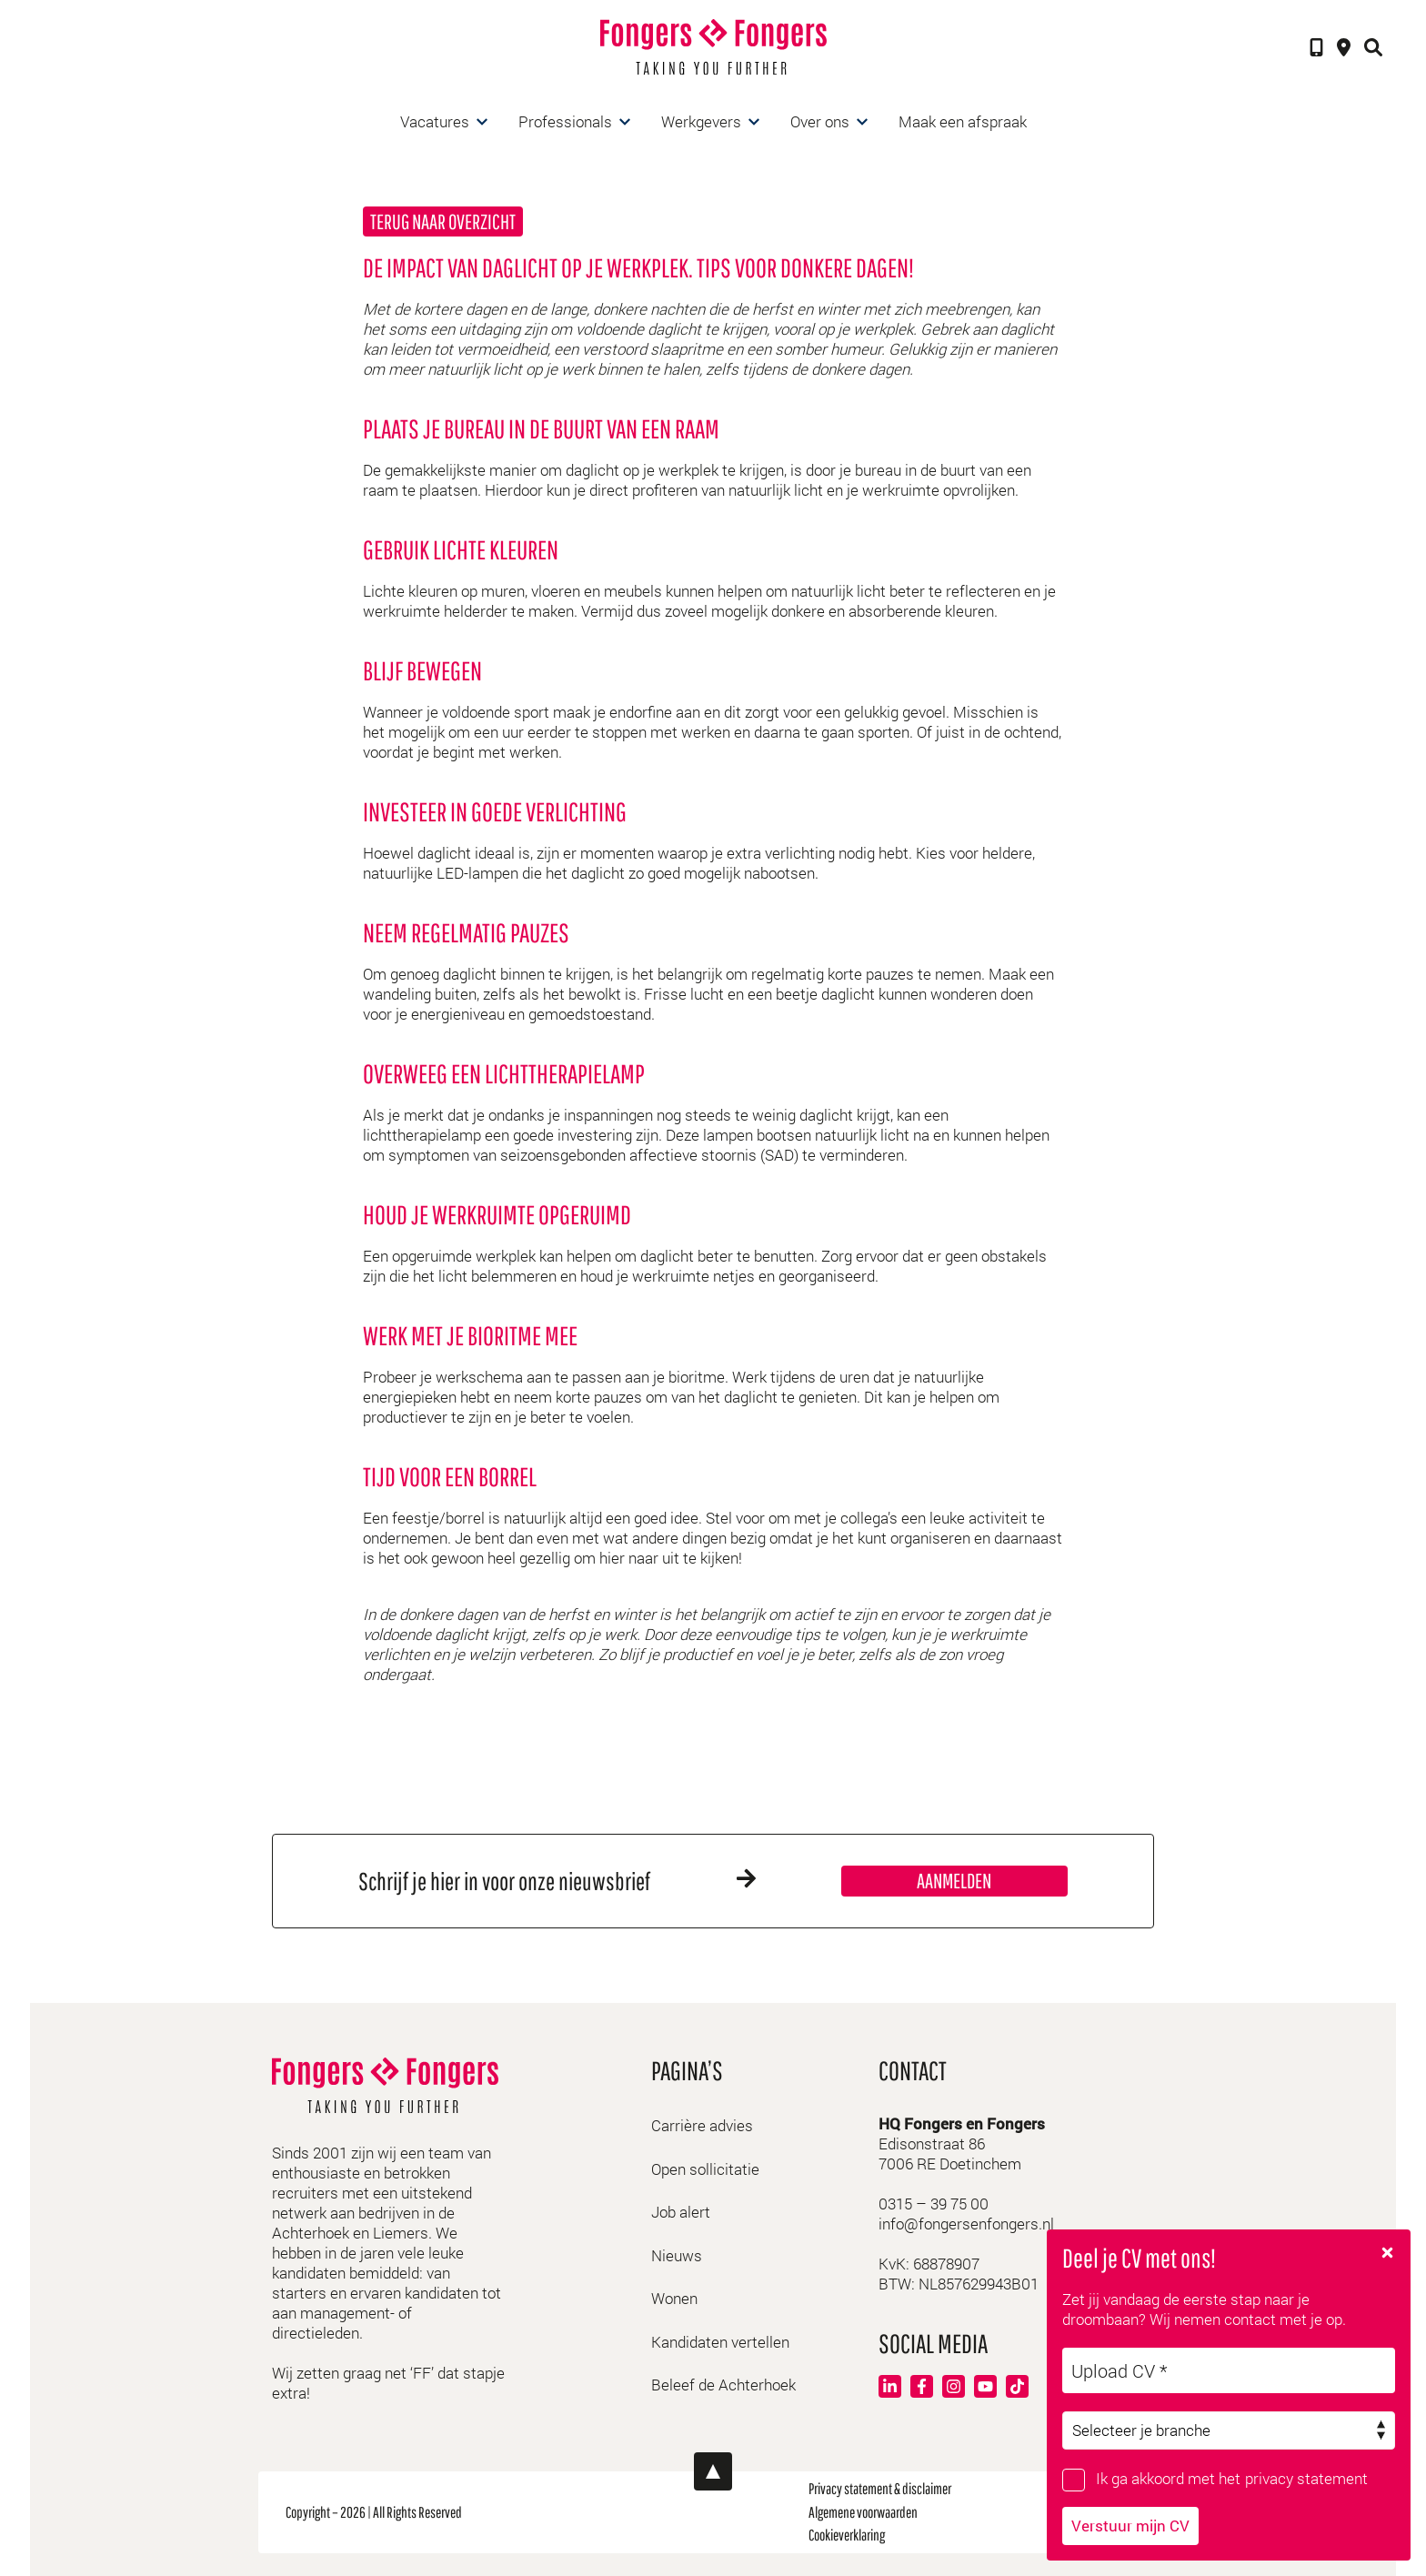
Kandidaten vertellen (720, 2341)
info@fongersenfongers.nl (966, 2223)
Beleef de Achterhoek (723, 2384)
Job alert (680, 2211)
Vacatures (434, 121)
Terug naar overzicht (443, 221)
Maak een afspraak (963, 121)
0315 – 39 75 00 (934, 2203)
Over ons (819, 121)
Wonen (674, 2298)
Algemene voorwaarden (863, 2512)
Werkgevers (701, 121)
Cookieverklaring (846, 2534)
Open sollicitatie (705, 2168)
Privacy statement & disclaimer (879, 2488)
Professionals (565, 121)
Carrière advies (702, 2125)
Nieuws (676, 2255)
